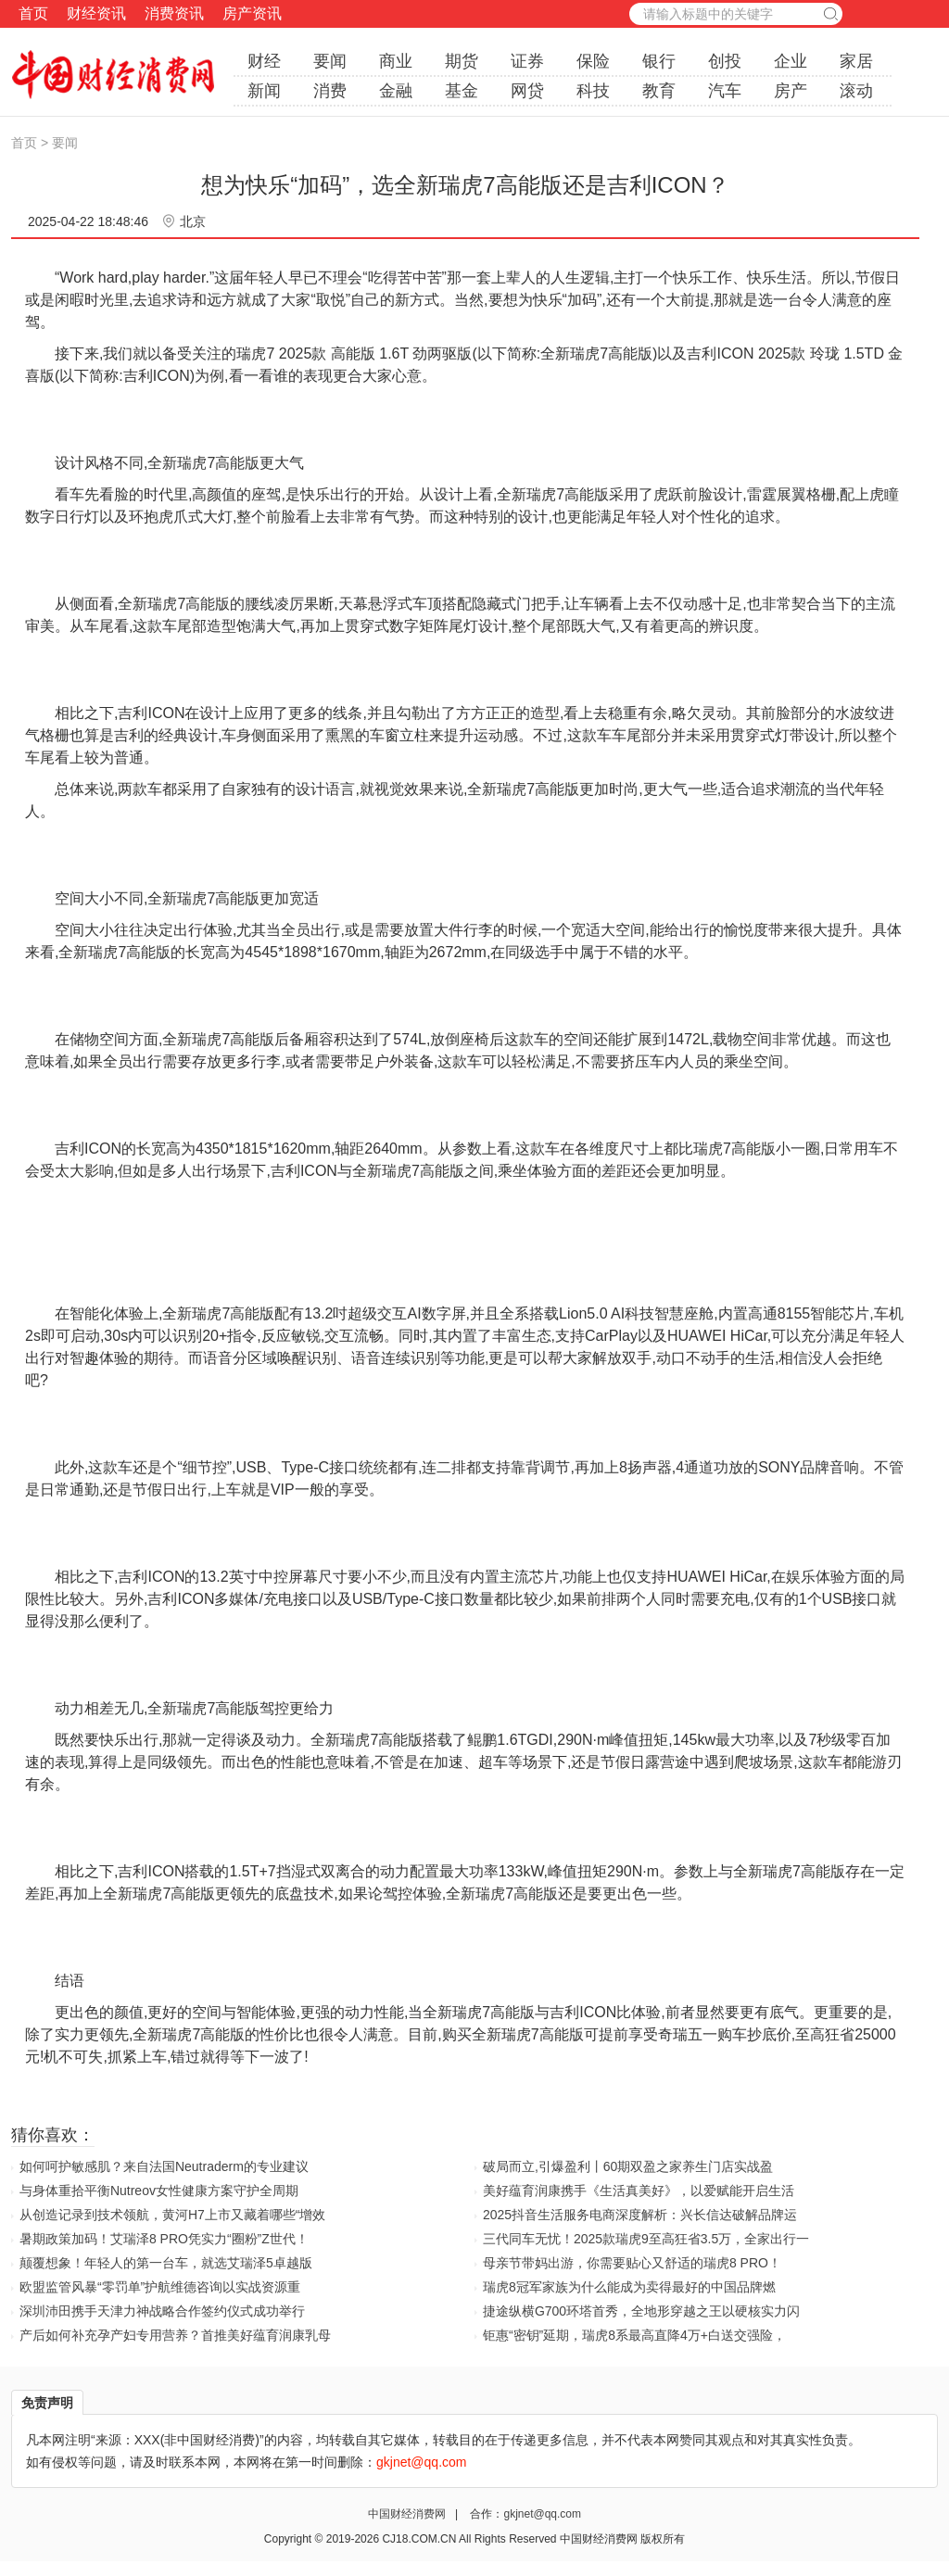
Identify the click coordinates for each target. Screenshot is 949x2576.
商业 (395, 61)
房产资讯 (252, 13)
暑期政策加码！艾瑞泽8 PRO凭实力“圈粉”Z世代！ (164, 2238)
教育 (659, 91)
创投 (724, 61)
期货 (461, 61)
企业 (790, 61)
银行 (659, 61)
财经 (264, 61)
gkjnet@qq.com (542, 2513)
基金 (461, 91)
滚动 (856, 91)
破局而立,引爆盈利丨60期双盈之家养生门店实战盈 (628, 2166)
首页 (33, 13)
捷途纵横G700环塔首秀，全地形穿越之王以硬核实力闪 (641, 2311)
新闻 (264, 91)
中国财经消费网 (408, 2513)
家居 (856, 61)
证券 (527, 61)
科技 (593, 91)
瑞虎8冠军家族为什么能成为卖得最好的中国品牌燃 (629, 2286)
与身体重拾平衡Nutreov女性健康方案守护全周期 (158, 2190)
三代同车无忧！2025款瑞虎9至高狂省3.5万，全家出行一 (646, 2238)
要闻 (330, 61)
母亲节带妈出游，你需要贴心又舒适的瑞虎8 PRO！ (632, 2262)
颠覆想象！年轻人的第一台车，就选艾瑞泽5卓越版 (165, 2262)
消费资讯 (174, 13)
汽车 (724, 91)
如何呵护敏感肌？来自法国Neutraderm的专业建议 (164, 2166)
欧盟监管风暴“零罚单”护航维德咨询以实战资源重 (159, 2286)
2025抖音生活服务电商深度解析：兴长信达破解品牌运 (640, 2214)
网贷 (527, 91)
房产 (790, 91)
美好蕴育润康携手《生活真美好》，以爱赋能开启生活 (638, 2190)
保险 (593, 61)
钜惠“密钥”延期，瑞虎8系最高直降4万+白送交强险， (634, 2335)
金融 (395, 91)
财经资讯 (96, 13)
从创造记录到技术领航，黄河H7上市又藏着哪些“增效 (172, 2214)
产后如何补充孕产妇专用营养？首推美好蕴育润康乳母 (175, 2335)
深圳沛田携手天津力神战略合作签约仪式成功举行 (162, 2311)
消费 (330, 91)
